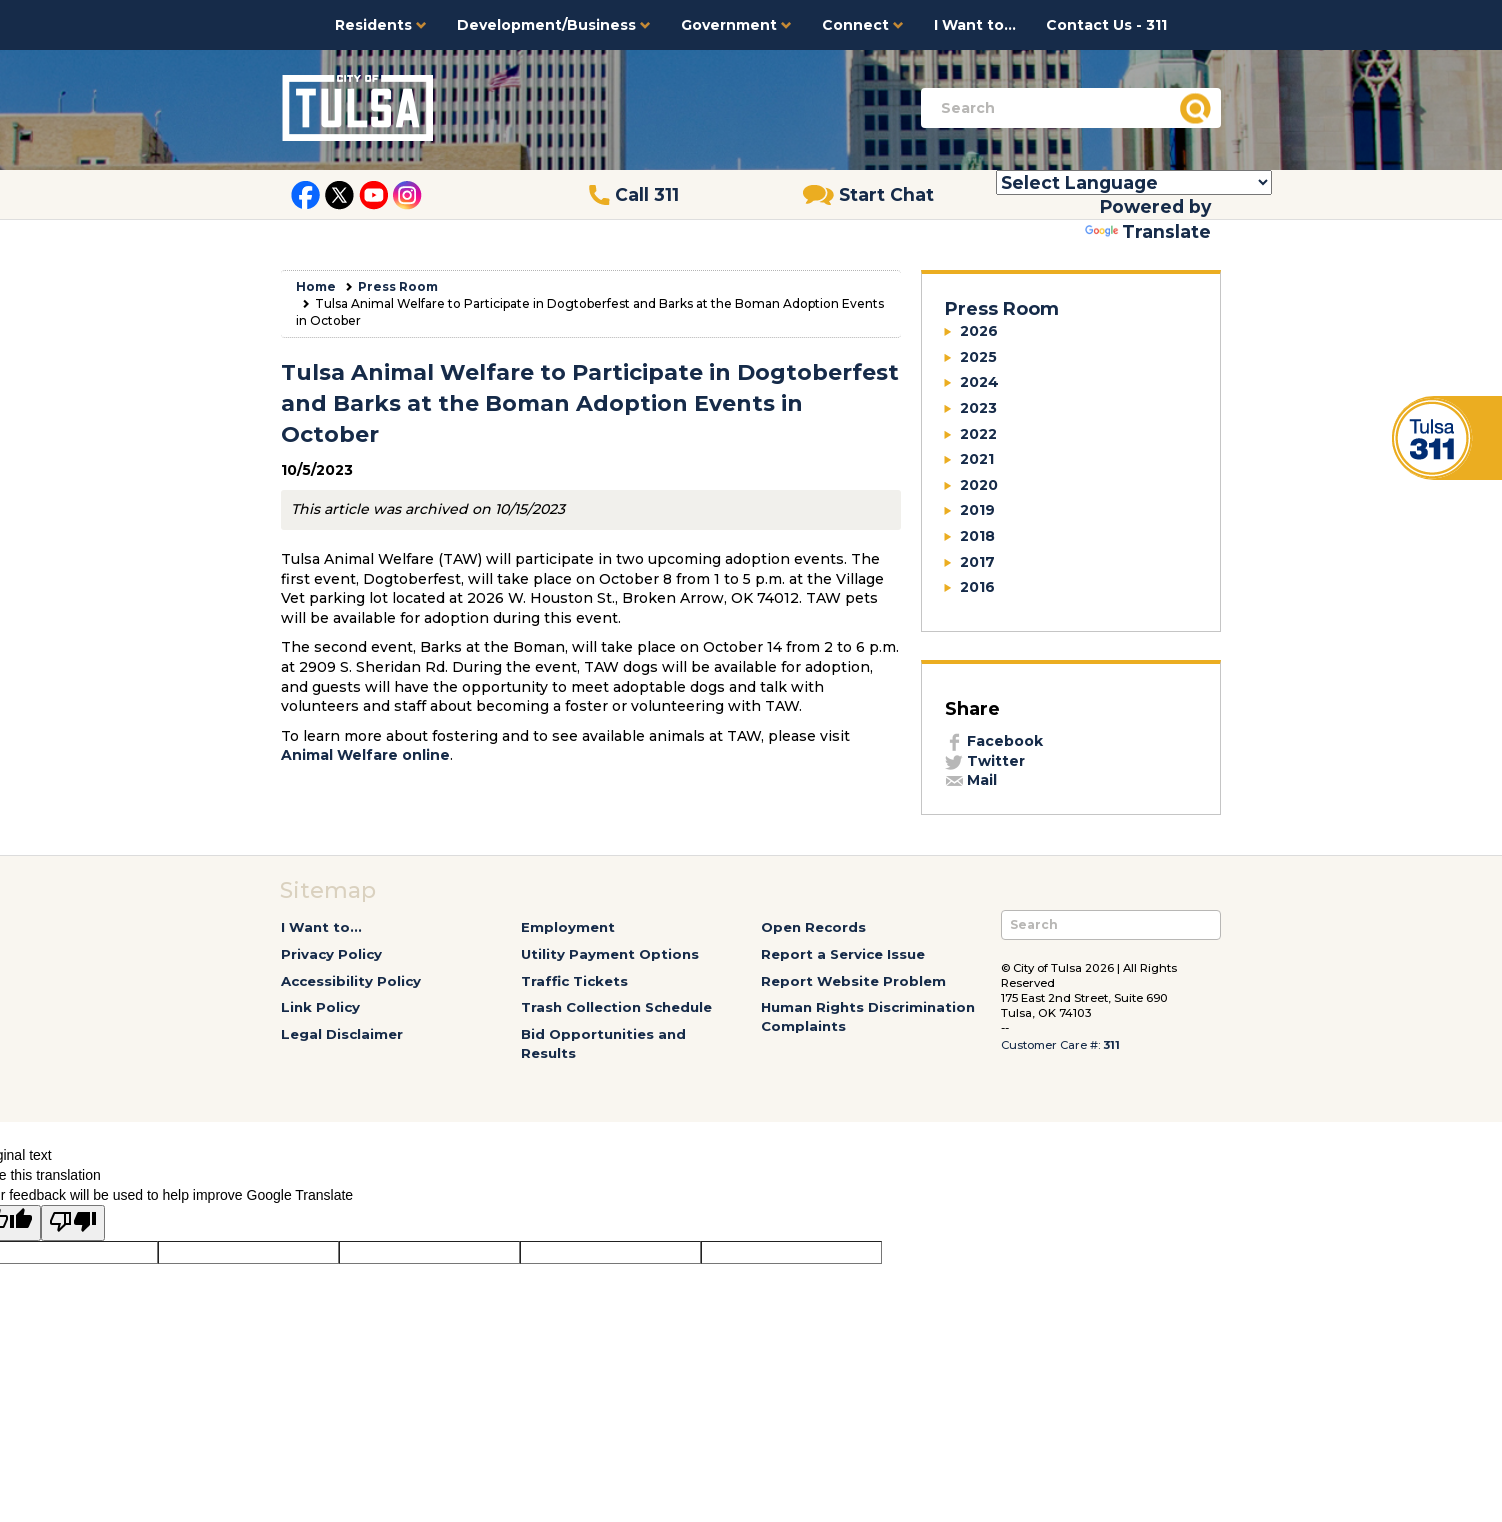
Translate (1148, 231)
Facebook (994, 741)
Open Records (813, 927)
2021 (977, 459)
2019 (977, 510)
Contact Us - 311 (1106, 25)
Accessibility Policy (351, 981)
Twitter (985, 761)
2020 (979, 485)
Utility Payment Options (610, 954)
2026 (979, 331)
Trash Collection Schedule (616, 1007)
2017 (977, 562)
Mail (971, 780)
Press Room (398, 286)
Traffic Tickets (574, 981)
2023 (978, 408)
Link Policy (320, 1007)
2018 (977, 536)
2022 (978, 434)
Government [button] (736, 25)
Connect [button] (863, 25)
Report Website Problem (853, 981)
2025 (978, 357)
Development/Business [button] (554, 25)
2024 (979, 382)
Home (316, 286)
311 (1111, 1045)
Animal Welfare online (365, 755)
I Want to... (975, 25)
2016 (977, 587)
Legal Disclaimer (342, 1034)
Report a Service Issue (843, 954)
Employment (568, 927)
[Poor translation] (73, 1223)
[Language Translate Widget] (1134, 182)
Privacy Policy (331, 954)
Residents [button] (381, 25)
